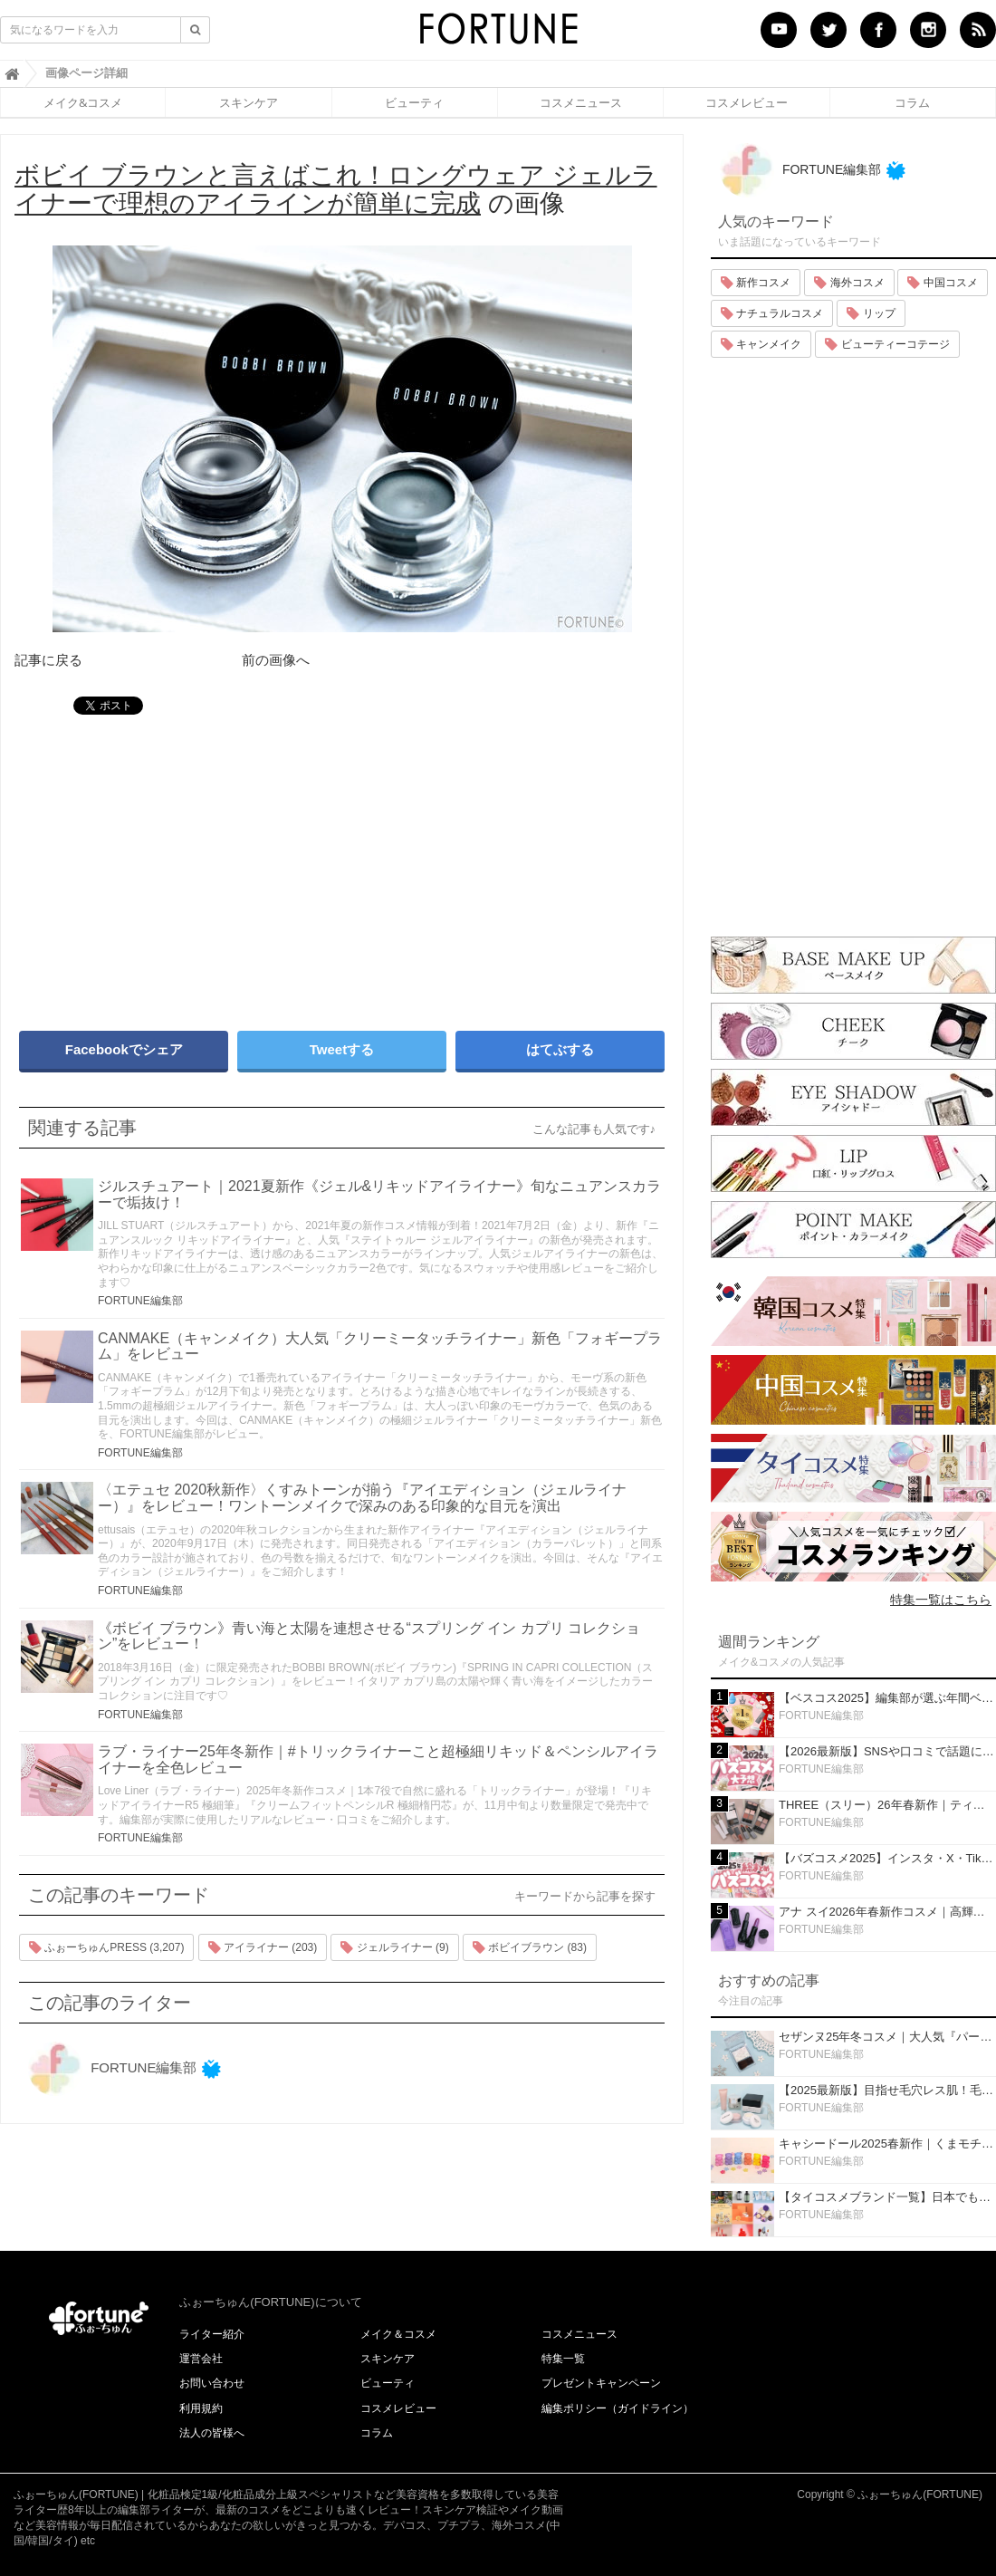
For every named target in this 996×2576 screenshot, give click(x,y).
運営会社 (201, 2358)
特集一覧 (563, 2358)
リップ (871, 313)
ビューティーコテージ (887, 344)
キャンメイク (761, 344)
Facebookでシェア (124, 1049)
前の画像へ (276, 660)
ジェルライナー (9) (394, 1947)
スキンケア (248, 102)
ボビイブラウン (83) (530, 1947)
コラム (912, 102)
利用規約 (201, 2408)
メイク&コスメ (82, 102)
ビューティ (414, 102)
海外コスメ (849, 282)
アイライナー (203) (263, 1947)
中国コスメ (942, 282)
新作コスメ (755, 282)
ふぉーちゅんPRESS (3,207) (106, 1947)
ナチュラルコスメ (772, 313)
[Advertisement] (172, 864)
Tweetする (342, 1049)
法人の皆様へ (211, 2433)
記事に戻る (48, 660)
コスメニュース (581, 102)
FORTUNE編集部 (140, 1300)
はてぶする (560, 1049)
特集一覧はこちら (940, 1599)
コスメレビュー (746, 102)
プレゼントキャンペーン (601, 2383)
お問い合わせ (211, 2383)
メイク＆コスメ (398, 2334)
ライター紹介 (211, 2334)
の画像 (335, 189)
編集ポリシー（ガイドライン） (617, 2408)
